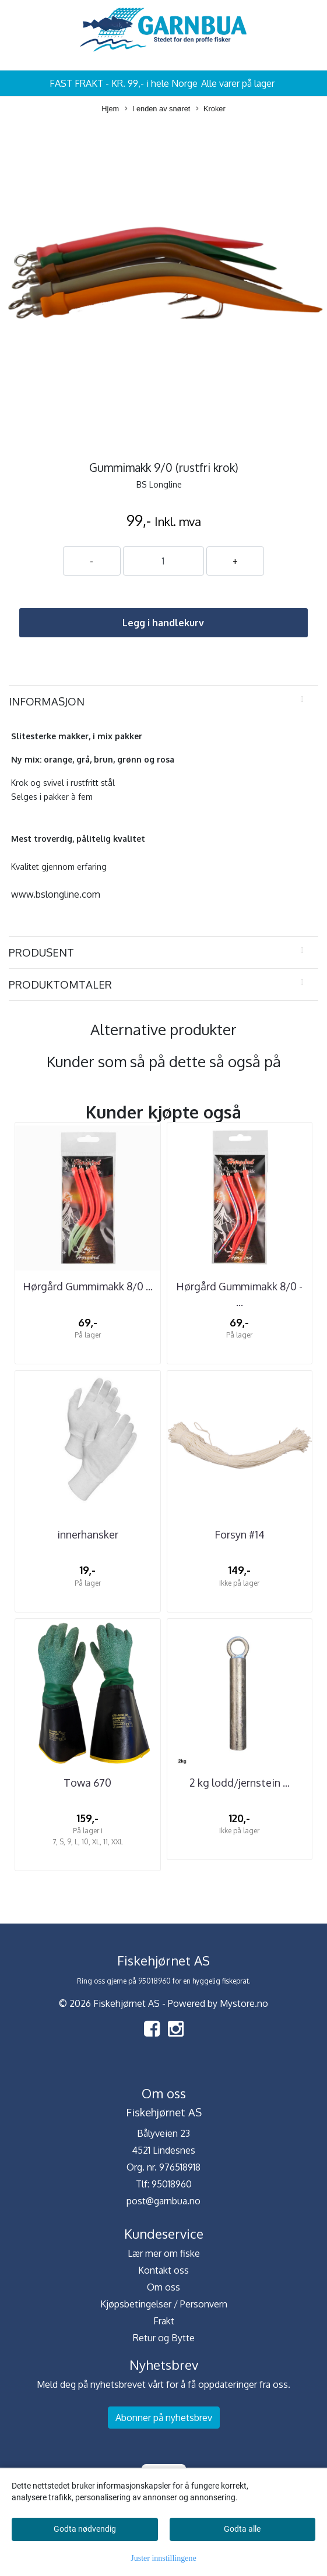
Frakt (163, 2321)
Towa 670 (87, 1782)
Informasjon (47, 701)
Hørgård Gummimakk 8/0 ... (88, 1286)
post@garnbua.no (163, 2201)
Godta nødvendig (85, 2528)
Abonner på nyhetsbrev (163, 2417)
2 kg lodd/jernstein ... (239, 1782)
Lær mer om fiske (164, 2253)
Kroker (211, 109)
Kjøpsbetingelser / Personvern (163, 2304)
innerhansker (87, 1534)
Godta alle (242, 2528)
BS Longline (159, 484)
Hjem (110, 108)
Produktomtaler (60, 984)
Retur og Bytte (164, 2338)
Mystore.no (244, 2003)
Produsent (41, 952)
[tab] (163, 701)
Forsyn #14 (240, 1534)
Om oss (163, 2287)
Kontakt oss (163, 2270)
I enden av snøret (158, 109)
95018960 (172, 2184)
